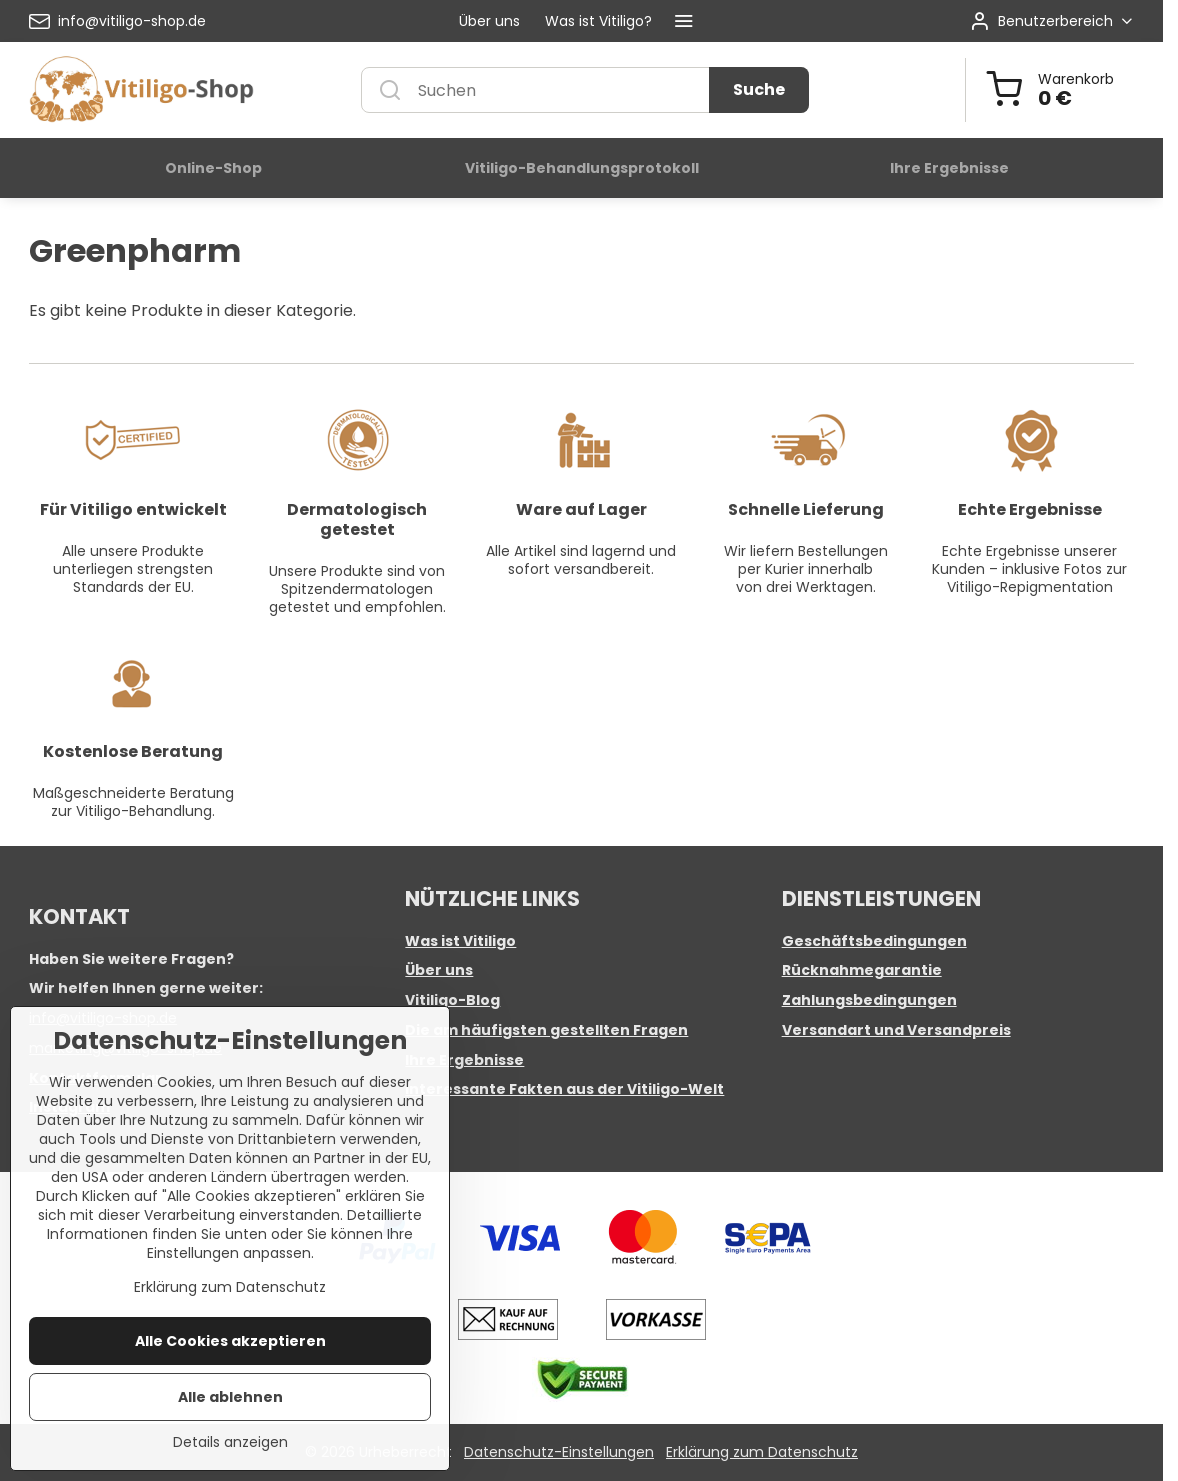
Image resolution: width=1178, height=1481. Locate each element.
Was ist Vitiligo (460, 941)
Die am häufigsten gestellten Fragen (546, 1030)
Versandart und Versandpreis (896, 1030)
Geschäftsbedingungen (874, 941)
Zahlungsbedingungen (869, 1000)
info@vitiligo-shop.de (103, 1018)
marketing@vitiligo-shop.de (125, 1048)
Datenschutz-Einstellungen (559, 1452)
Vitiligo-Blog (452, 1000)
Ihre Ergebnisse (464, 1060)
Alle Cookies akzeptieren (230, 1407)
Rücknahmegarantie (862, 970)
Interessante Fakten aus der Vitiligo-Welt (564, 1089)
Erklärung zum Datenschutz (762, 1452)
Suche (759, 89)
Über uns (439, 970)
